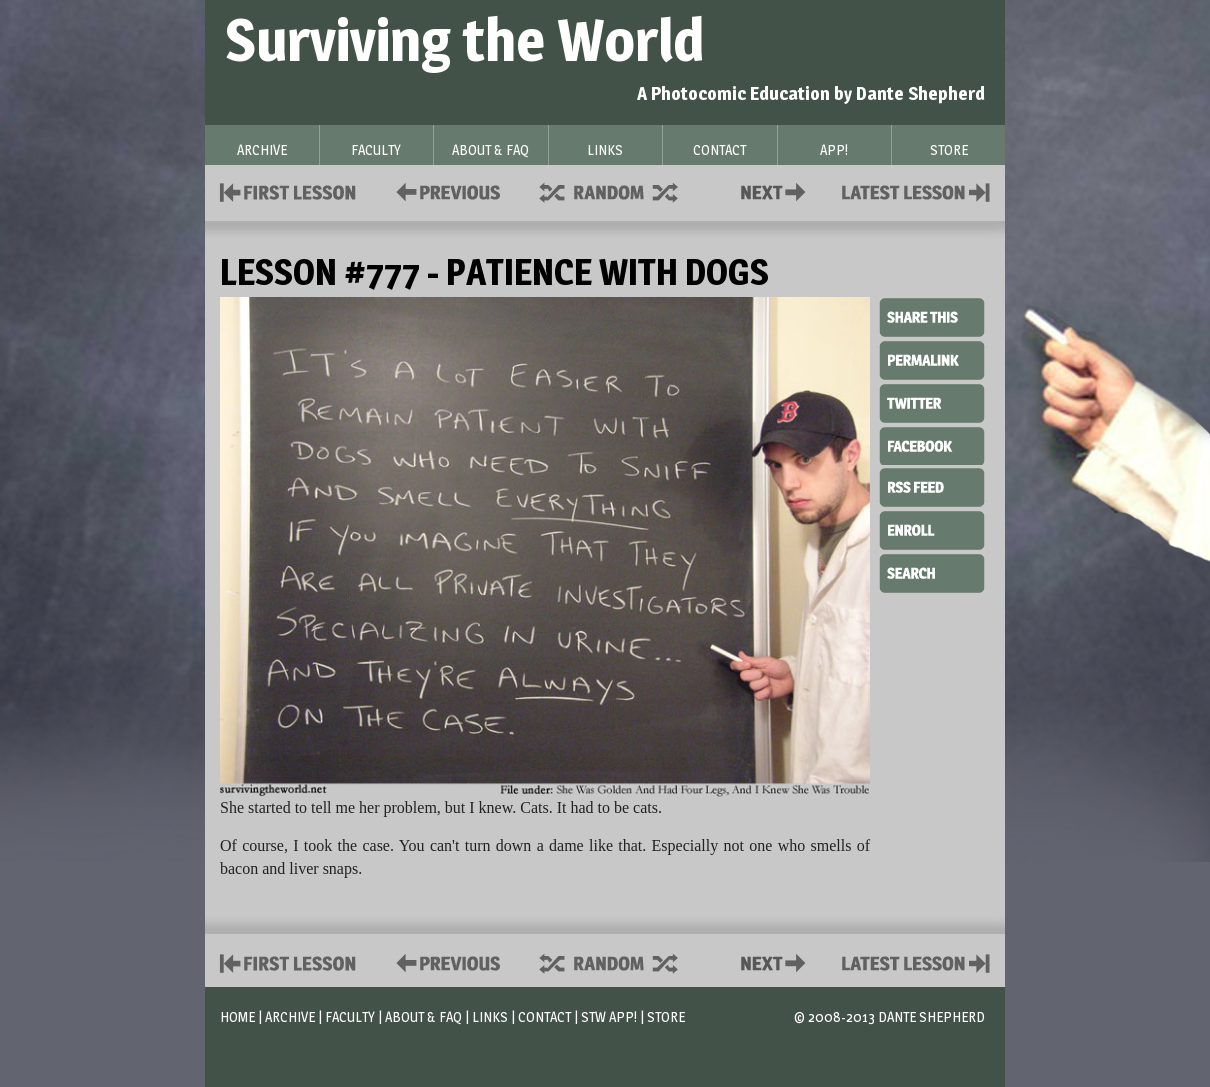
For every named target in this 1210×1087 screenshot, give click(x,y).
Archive (290, 1016)
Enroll (932, 528)
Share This (932, 318)
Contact (777, 190)
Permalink (932, 360)
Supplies (622, 190)
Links (490, 1016)
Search (932, 571)
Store (666, 1016)
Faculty (350, 1016)
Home (237, 1016)
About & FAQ (423, 1016)
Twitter (932, 402)
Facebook (932, 444)
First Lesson (288, 190)
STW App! (609, 1016)
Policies (444, 190)
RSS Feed (932, 486)
